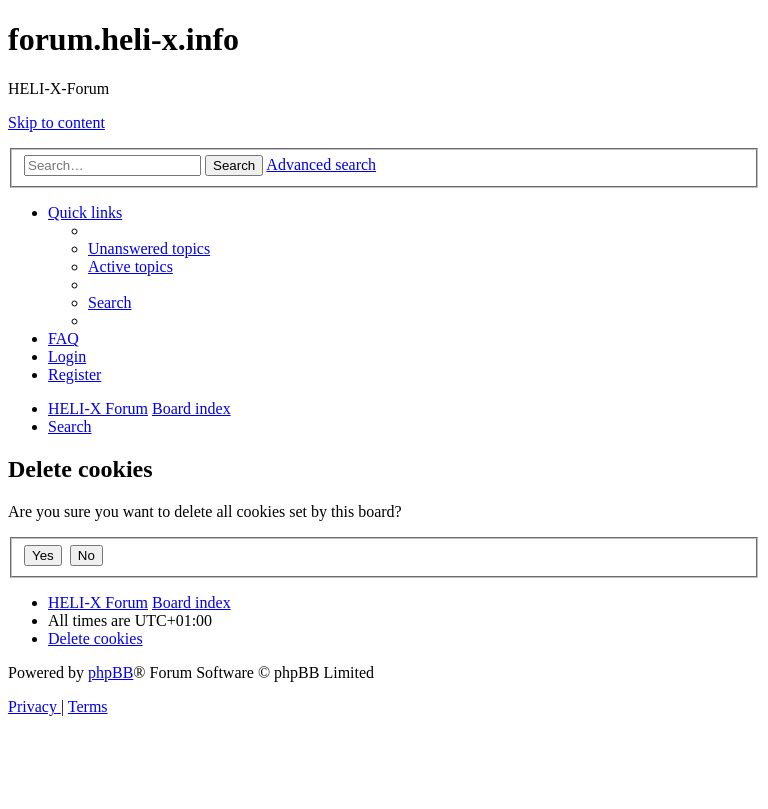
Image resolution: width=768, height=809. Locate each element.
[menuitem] (149, 248)
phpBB (110, 672)
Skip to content (56, 122)
